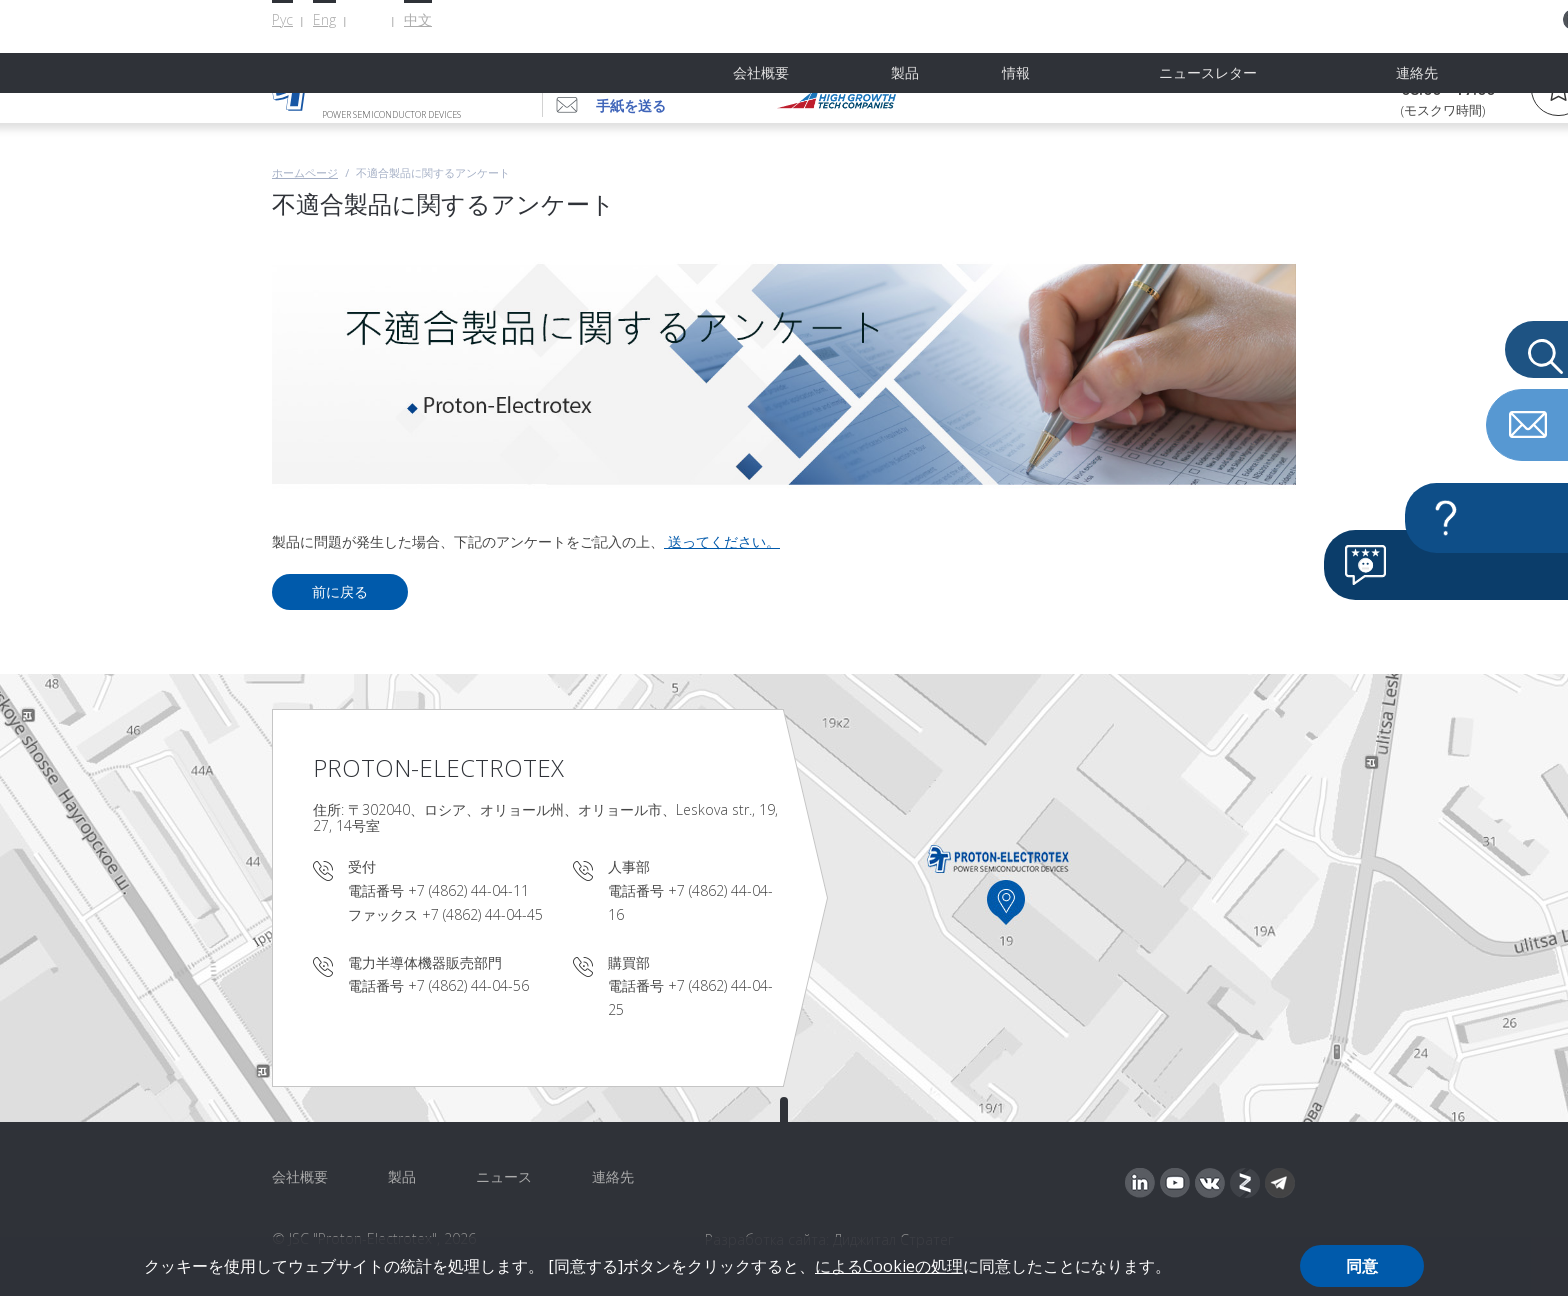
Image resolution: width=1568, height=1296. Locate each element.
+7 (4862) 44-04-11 (468, 890)
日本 (370, 20)
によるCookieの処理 (889, 1266)
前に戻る (340, 591)
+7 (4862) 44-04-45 (482, 914)
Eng (324, 19)
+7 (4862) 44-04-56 (672, 72)
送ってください (715, 541)
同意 (1362, 1266)
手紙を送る (631, 105)
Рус (282, 19)
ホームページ (305, 172)
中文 (418, 19)
